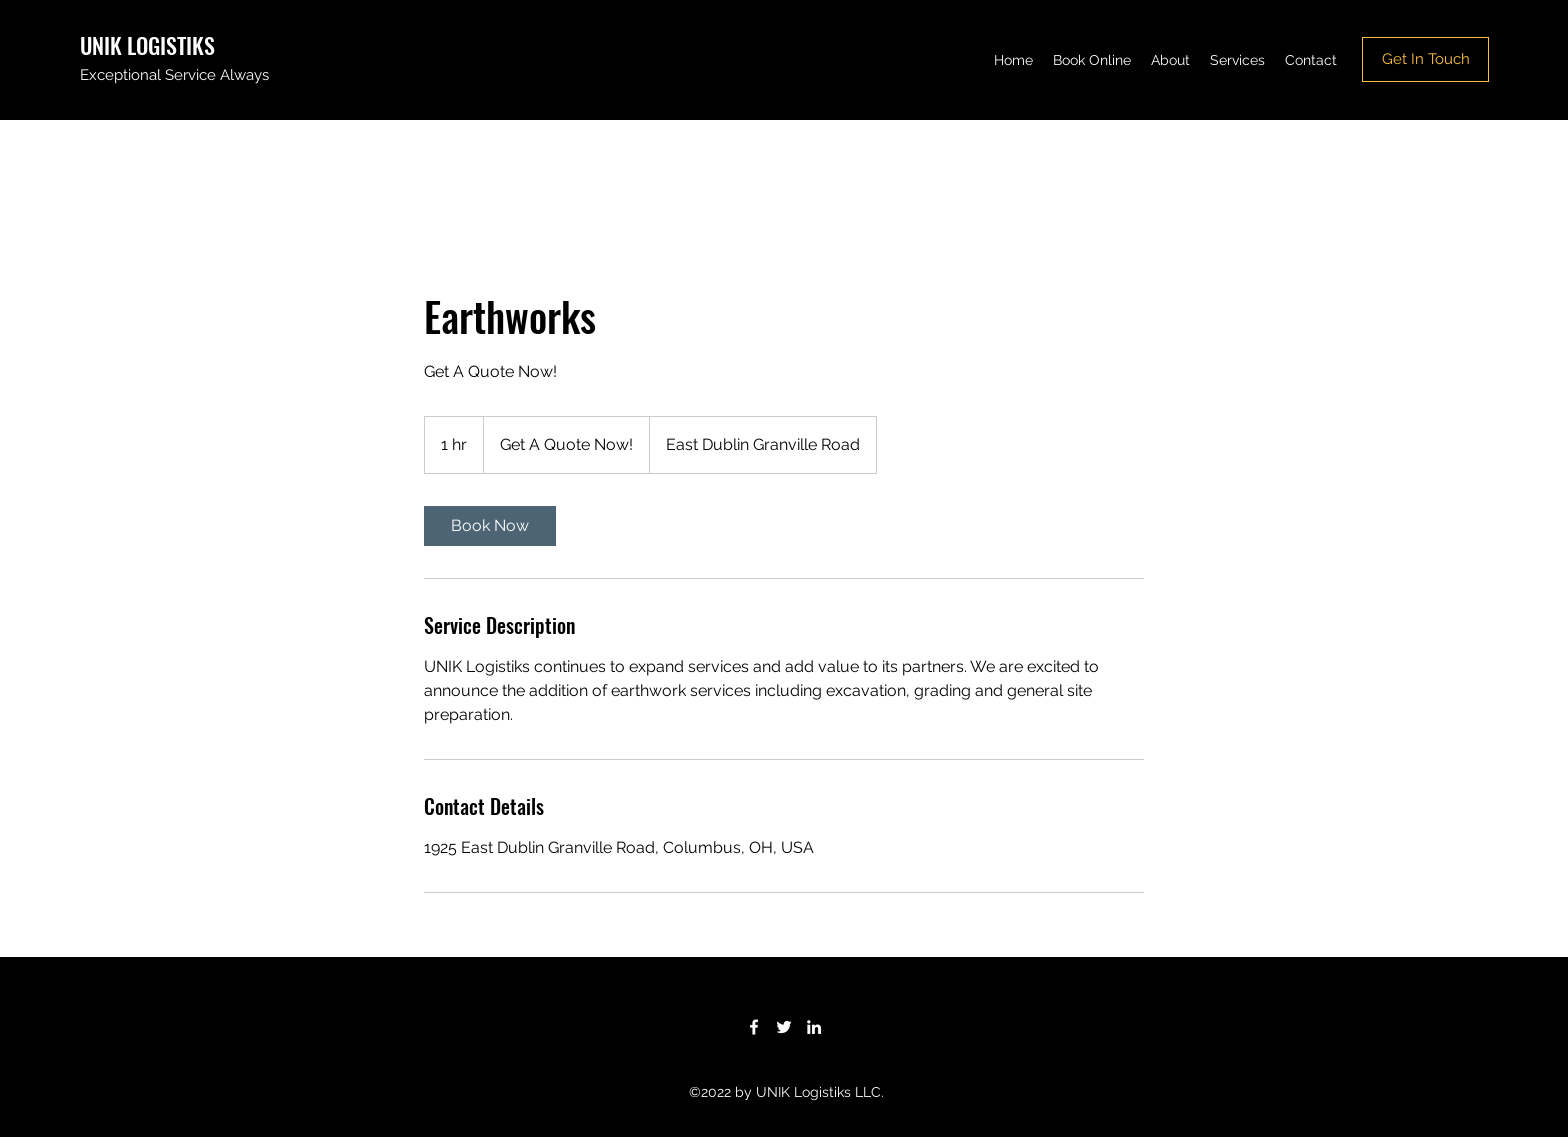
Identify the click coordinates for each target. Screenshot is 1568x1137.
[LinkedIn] (814, 1027)
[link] (490, 526)
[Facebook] (754, 1027)
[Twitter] (784, 1027)
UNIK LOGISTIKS (147, 45)
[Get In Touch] (1425, 59)
